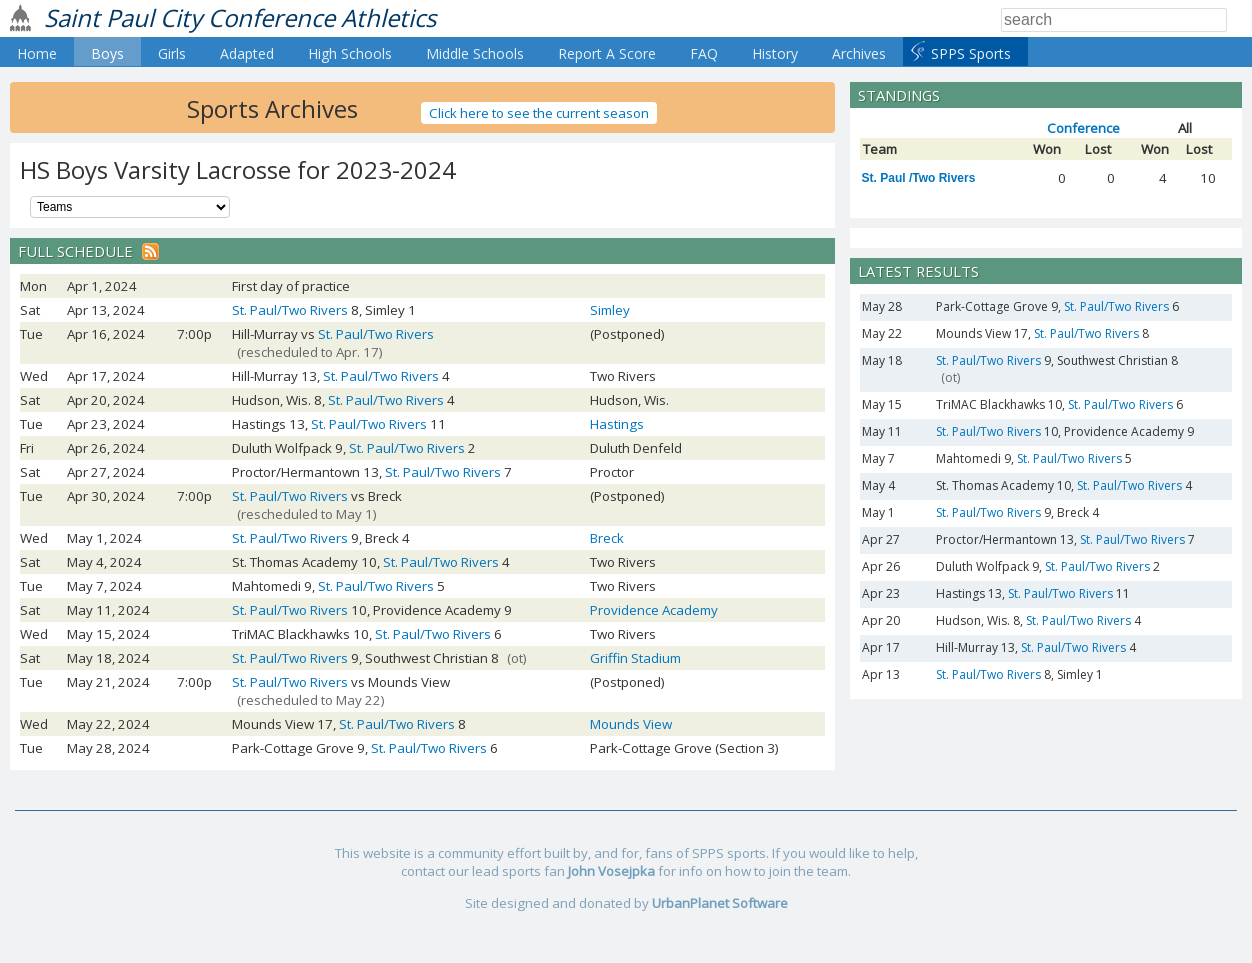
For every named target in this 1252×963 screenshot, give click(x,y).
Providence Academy (654, 610)
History (775, 53)
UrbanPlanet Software (720, 903)
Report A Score (607, 53)
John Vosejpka (611, 871)
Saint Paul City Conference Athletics (240, 17)
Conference (1083, 128)
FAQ (704, 53)
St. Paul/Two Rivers (290, 310)
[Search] (1114, 20)
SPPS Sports (971, 53)
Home (37, 53)
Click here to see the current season (539, 113)
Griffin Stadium (635, 658)
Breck (607, 538)
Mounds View (631, 724)
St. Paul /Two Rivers (919, 178)
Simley (610, 310)
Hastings (617, 424)
